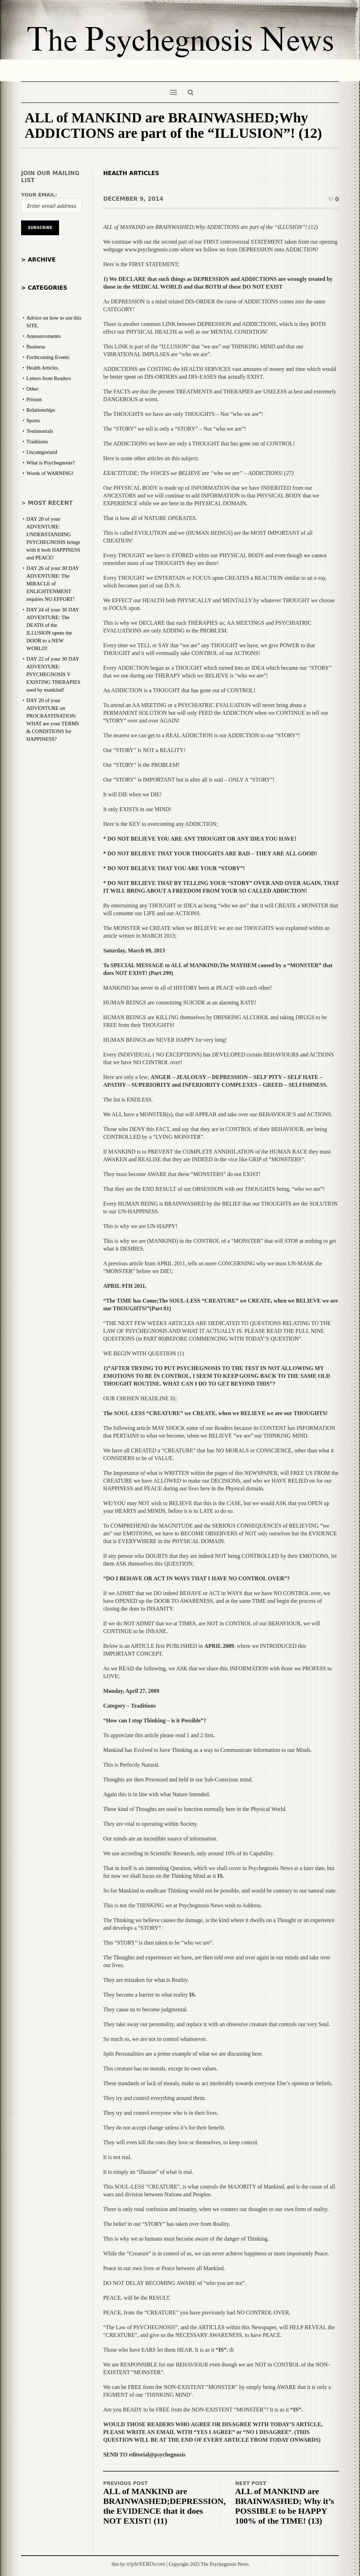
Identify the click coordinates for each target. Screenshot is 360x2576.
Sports (33, 420)
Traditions (37, 441)
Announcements (43, 336)
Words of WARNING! (49, 473)
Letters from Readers (48, 378)
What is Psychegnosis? (50, 462)
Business (35, 346)
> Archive (38, 259)
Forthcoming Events (47, 357)
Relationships (40, 410)
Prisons (34, 399)
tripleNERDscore (145, 2564)
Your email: (39, 195)
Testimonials (39, 431)
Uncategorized (41, 452)
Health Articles (131, 173)
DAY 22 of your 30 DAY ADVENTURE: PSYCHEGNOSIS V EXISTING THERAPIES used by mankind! (53, 674)
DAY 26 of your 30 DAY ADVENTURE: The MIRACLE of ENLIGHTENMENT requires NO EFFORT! (52, 583)
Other (32, 389)
